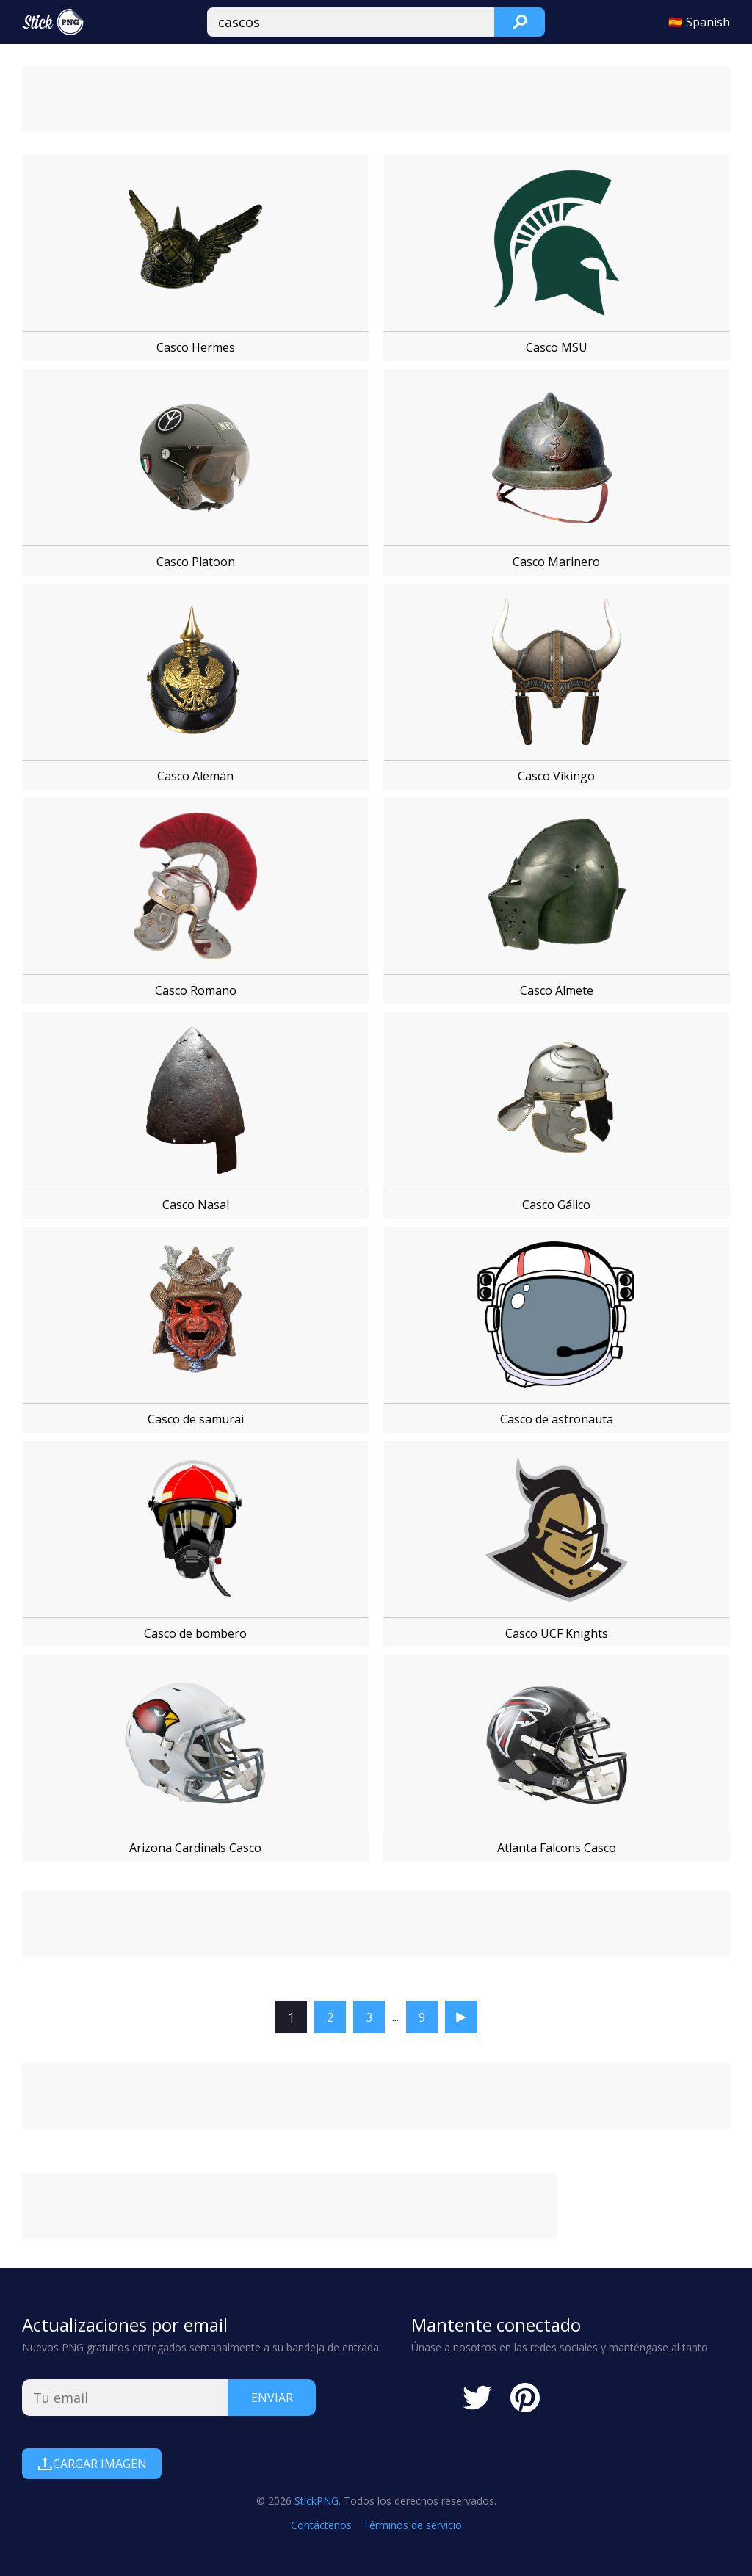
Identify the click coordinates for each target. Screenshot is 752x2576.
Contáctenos (321, 2525)
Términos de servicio (412, 2525)
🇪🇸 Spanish (699, 22)
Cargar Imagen (92, 2464)
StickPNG (316, 2501)
